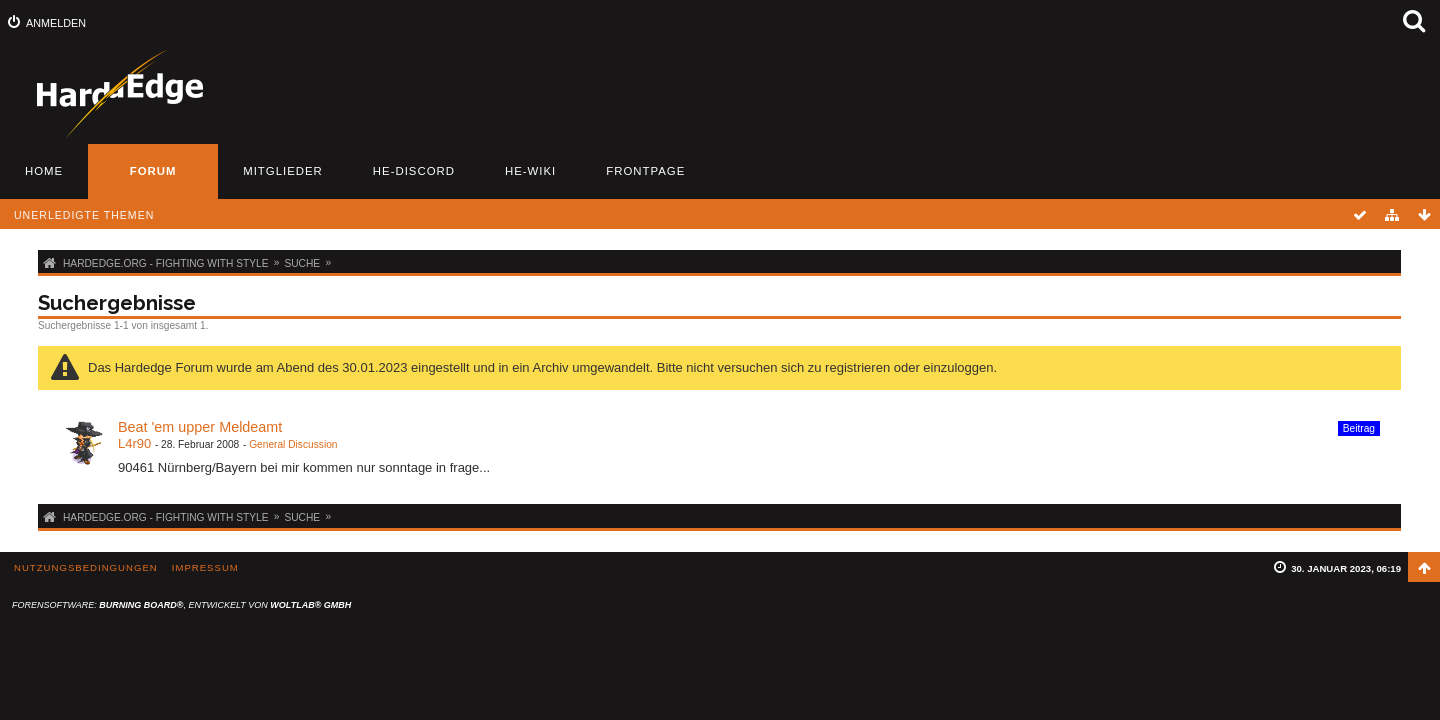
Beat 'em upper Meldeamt (200, 427)
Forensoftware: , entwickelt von (181, 605)
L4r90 (134, 443)
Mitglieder (283, 171)
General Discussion (293, 444)
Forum (153, 171)
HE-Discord (414, 171)
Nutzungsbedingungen (86, 567)
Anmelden (56, 23)
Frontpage (645, 171)
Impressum (205, 567)
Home (44, 171)
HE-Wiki (530, 171)
